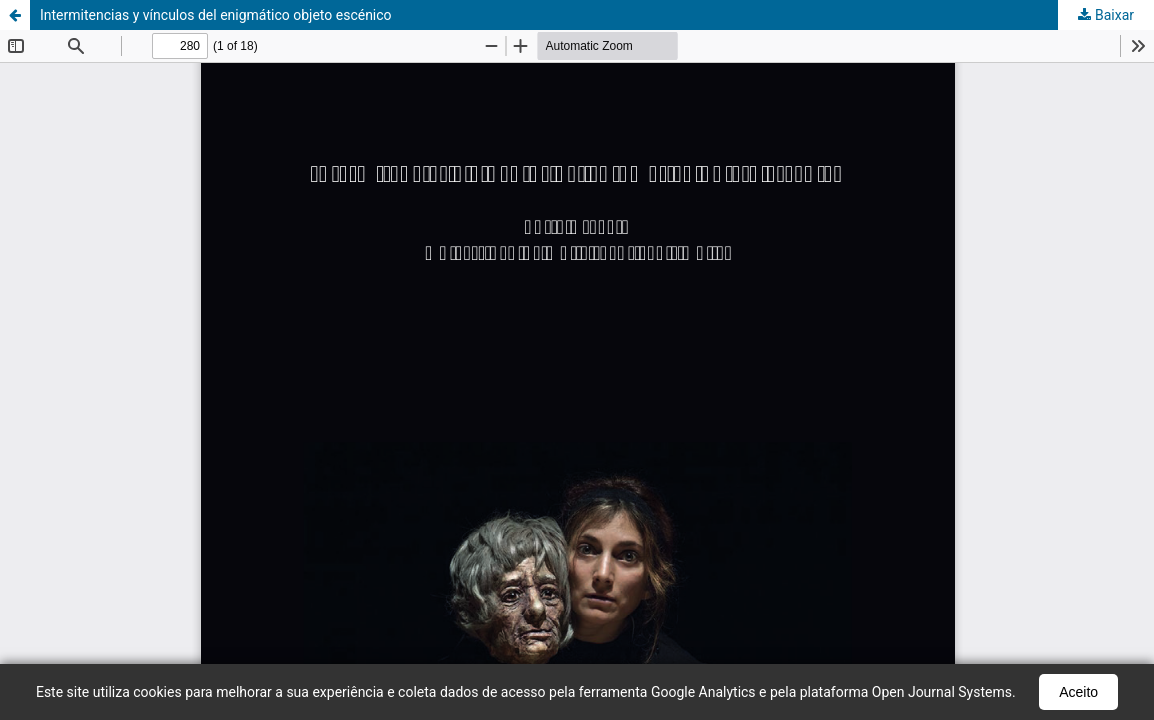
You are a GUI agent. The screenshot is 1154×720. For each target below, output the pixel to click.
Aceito (1078, 692)
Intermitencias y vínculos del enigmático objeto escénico (216, 15)
